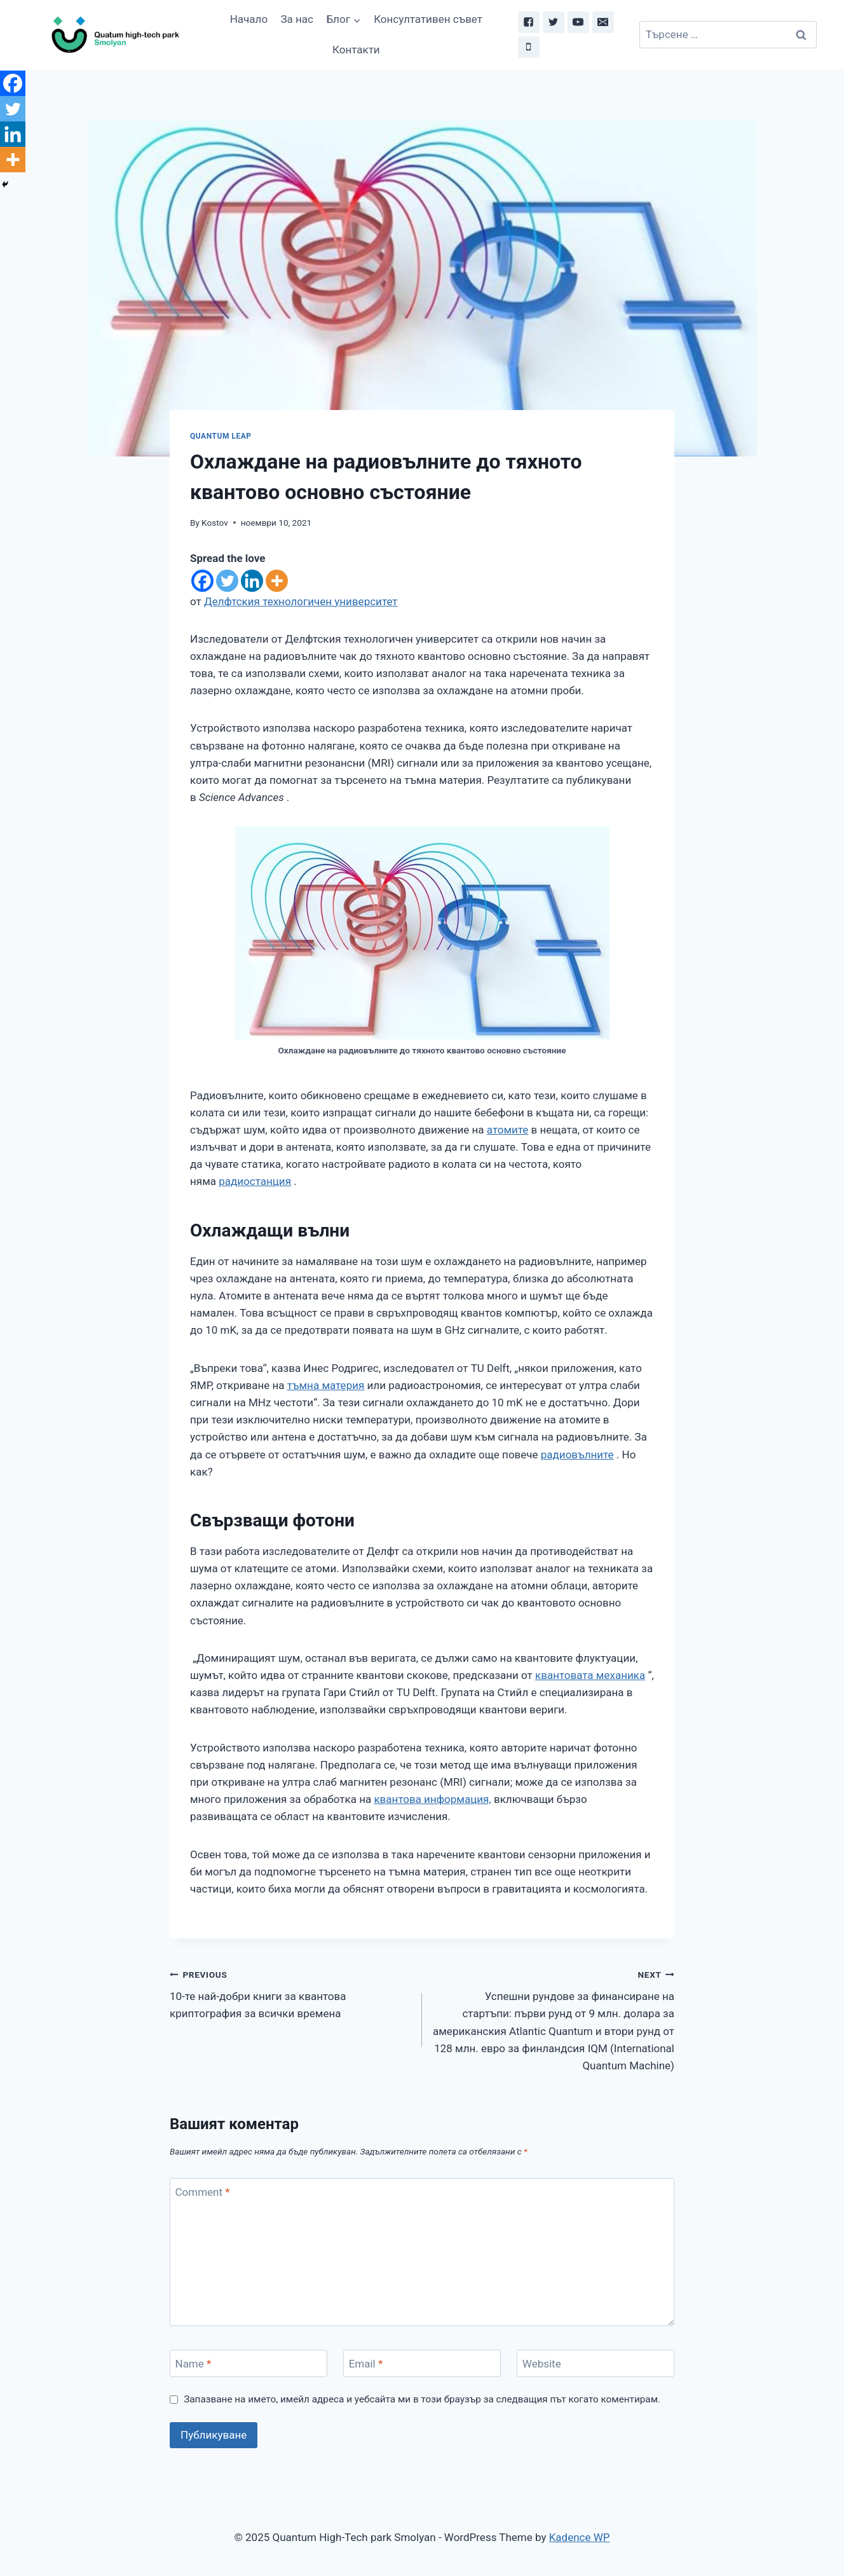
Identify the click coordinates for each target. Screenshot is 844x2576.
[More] (277, 581)
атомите (508, 1129)
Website (541, 2363)
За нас (297, 19)
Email (366, 2363)
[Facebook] (202, 581)
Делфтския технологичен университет (301, 601)
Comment (202, 2192)
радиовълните (577, 1454)
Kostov (214, 522)
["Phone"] (529, 47)
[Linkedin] (252, 581)
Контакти (356, 49)
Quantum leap (221, 436)
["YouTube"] (578, 22)
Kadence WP (579, 2537)
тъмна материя (326, 1385)
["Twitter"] (553, 22)
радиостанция (255, 1181)
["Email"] (603, 22)
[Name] (248, 2363)
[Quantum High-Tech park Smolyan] (114, 34)
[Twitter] (227, 581)
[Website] (595, 2363)
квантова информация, (432, 1799)
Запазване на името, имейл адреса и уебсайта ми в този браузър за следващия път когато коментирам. (422, 2399)
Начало (249, 19)
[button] (356, 19)
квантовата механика (590, 1675)
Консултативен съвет (428, 19)
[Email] (422, 2363)
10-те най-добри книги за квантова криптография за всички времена (290, 1993)
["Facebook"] (529, 22)
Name (193, 2363)
